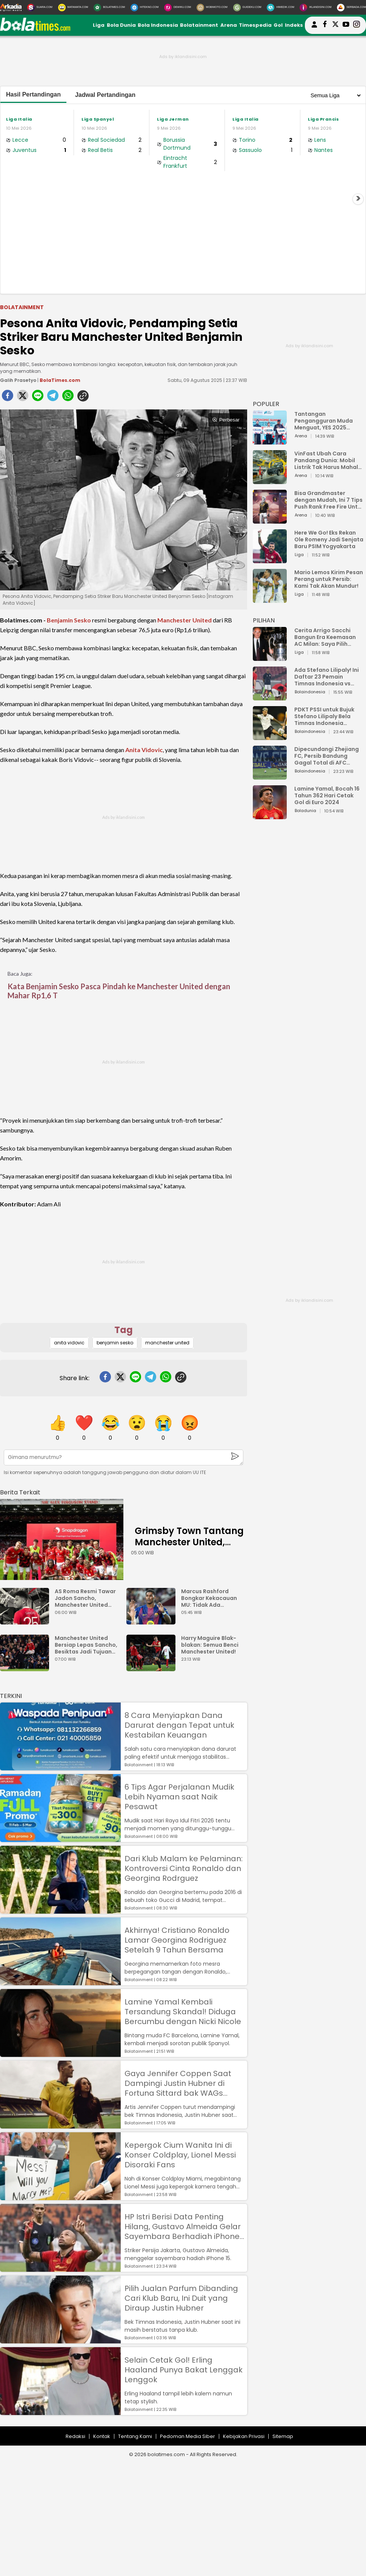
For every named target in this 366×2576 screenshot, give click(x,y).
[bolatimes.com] (35, 29)
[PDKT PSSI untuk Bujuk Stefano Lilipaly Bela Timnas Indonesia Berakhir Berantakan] (270, 736)
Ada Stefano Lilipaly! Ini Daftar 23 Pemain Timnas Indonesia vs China (326, 677)
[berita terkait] (20, 1490)
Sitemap (282, 2436)
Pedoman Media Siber (187, 2436)
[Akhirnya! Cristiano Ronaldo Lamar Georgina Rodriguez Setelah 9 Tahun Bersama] (60, 1981)
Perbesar (226, 420)
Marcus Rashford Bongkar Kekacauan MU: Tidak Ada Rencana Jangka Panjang (209, 1598)
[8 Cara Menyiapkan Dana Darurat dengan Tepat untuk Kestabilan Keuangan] (60, 1766)
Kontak (101, 2436)
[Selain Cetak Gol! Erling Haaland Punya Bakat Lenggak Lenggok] (60, 2411)
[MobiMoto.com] (212, 7)
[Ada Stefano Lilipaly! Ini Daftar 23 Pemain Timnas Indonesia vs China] (270, 697)
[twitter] (22, 398)
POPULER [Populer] (266, 404)
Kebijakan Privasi (244, 2436)
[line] (37, 398)
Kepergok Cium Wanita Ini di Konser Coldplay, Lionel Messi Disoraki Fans (180, 2155)
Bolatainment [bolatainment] (22, 307)
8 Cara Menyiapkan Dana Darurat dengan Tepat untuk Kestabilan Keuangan (179, 1725)
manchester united (167, 1342)
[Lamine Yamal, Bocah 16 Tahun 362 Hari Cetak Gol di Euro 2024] (270, 815)
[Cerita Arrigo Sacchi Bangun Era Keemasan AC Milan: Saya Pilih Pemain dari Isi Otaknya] (270, 657)
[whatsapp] (67, 398)
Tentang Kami (135, 2436)
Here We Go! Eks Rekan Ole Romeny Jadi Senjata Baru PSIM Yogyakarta (328, 539)
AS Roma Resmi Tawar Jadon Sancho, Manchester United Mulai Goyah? (85, 1598)
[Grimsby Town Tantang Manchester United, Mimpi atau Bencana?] (61, 1539)
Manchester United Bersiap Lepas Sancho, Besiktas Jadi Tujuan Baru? (86, 1645)
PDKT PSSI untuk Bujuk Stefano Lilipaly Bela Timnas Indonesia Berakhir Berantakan (324, 716)
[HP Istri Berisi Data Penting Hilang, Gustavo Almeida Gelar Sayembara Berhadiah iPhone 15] (60, 2268)
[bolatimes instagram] (356, 25)
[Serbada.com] (351, 7)
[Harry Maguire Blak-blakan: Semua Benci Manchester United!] (152, 1667)
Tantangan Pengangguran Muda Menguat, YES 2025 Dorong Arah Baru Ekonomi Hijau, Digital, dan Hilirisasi (325, 421)
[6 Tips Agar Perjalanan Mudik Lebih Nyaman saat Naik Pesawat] (60, 1838)
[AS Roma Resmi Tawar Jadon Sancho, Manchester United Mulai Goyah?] (26, 1621)
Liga (99, 25)
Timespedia (255, 25)
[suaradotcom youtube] (346, 25)
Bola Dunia (121, 25)
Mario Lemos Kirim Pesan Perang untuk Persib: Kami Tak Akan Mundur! (328, 579)
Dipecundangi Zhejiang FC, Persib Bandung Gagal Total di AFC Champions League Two (327, 756)
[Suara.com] (39, 7)
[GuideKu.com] (247, 7)
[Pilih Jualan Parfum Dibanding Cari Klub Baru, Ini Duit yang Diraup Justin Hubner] (60, 2339)
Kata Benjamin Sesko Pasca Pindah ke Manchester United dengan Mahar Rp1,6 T (119, 991)
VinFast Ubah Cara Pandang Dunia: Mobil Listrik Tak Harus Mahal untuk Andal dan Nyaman (329, 460)
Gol (278, 25)
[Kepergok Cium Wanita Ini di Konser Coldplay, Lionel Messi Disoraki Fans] (60, 2196)
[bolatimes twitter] (335, 25)
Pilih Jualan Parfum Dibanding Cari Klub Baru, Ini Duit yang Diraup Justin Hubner (181, 2298)
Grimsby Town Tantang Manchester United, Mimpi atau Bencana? (189, 1542)
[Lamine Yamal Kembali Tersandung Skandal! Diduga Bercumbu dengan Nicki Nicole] (60, 2053)
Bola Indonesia (158, 25)
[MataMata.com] (73, 7)
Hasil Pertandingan (33, 94)
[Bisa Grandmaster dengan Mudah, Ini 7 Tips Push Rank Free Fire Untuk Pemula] (270, 520)
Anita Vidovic (144, 749)
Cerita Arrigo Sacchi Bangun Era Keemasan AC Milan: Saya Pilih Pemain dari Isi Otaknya (327, 637)
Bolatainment (199, 25)
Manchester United (184, 620)
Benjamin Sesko (69, 620)
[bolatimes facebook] (325, 25)
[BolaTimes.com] (109, 7)
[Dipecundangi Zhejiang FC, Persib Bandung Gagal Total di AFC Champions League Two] (270, 776)
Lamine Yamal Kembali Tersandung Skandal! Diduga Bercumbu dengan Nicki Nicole (183, 2011)
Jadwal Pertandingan (105, 95)
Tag (123, 1330)
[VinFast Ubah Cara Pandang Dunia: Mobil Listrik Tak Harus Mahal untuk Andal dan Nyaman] (270, 480)
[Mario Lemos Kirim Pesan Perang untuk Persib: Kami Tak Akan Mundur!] (270, 599)
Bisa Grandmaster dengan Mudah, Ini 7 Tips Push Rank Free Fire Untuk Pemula (329, 500)
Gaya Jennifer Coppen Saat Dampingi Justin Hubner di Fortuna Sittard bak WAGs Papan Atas (178, 2083)
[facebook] (7, 398)
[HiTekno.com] (144, 7)
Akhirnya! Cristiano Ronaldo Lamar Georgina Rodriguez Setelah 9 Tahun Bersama (177, 1940)
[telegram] (52, 398)
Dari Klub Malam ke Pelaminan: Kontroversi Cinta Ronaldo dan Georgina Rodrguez (184, 1868)
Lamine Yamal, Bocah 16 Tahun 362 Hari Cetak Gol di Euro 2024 (327, 795)
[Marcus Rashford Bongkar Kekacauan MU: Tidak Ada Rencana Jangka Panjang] (152, 1621)
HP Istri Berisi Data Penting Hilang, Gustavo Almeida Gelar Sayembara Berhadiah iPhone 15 (183, 2226)
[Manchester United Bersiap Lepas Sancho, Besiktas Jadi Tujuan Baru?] (26, 1667)
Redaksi (75, 2436)
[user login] (314, 27)
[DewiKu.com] (177, 7)
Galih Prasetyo (18, 380)
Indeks (294, 25)
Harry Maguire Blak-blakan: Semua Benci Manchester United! (209, 1645)
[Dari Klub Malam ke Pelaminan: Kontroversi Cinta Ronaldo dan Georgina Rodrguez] (60, 1910)
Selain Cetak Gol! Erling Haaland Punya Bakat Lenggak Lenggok (184, 2369)
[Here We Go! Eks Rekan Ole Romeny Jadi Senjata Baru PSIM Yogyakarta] (270, 559)
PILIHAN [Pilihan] (264, 620)
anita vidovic (69, 1342)
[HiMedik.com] (280, 7)
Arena (228, 25)
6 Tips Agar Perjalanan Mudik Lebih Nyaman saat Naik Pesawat (179, 1796)
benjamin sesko (115, 1342)
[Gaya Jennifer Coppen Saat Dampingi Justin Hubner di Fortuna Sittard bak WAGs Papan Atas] (60, 2125)
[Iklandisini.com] (315, 7)
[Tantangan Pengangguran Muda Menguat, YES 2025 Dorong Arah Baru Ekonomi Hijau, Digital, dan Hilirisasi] (270, 441)
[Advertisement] (183, 231)
